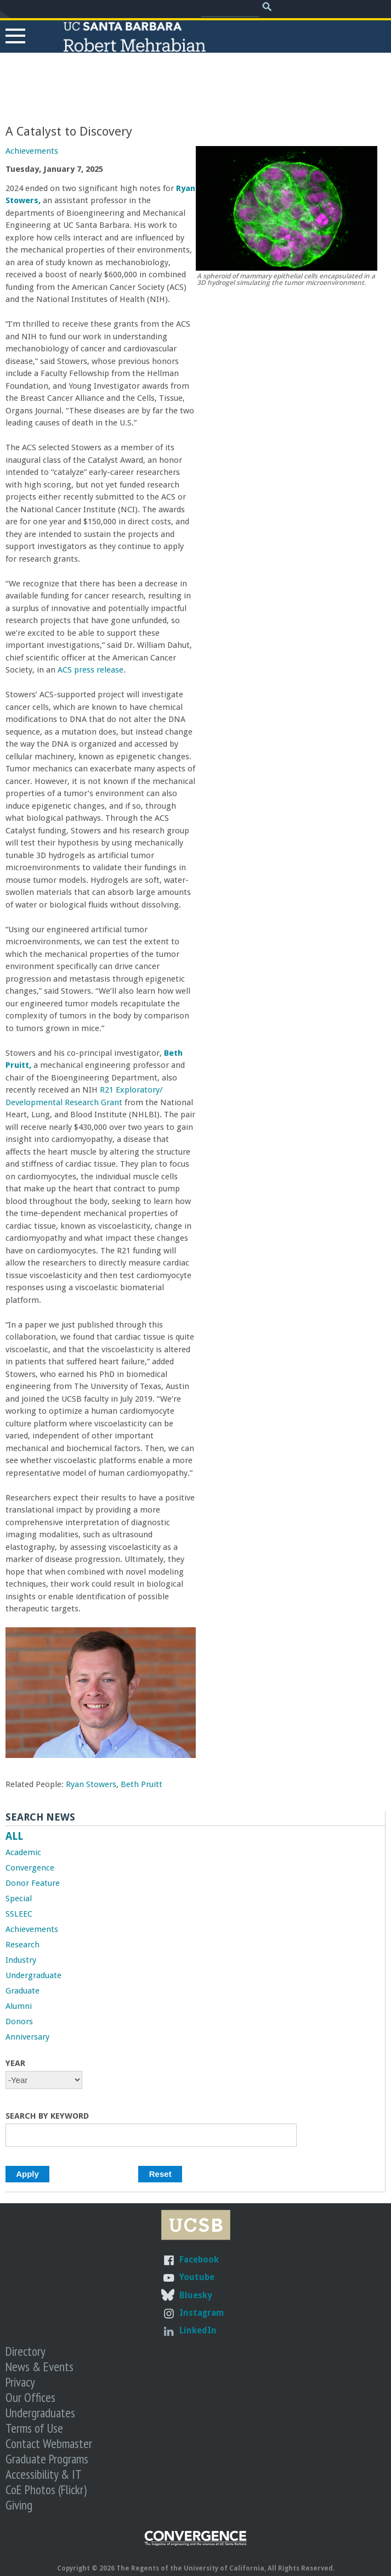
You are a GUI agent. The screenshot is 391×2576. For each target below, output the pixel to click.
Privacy (20, 2381)
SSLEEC (18, 1914)
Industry (20, 1960)
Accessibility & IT (43, 2474)
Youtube (196, 2277)
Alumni (18, 2006)
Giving (18, 2504)
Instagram (201, 2313)
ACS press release (90, 670)
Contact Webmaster (48, 2443)
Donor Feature (32, 1883)
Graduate (22, 1991)
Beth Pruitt (141, 1784)
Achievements (31, 151)
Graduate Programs (46, 2458)
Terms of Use (34, 2428)
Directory (25, 2351)
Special (18, 1898)
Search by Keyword (47, 2116)
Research (22, 1945)
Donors (19, 2021)
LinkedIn (198, 2330)
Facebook (199, 2259)
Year (15, 2063)
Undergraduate (33, 1975)
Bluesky (195, 2295)
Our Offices (30, 2397)
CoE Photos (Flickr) (46, 2489)
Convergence (29, 1868)
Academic (23, 1852)
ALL (14, 1836)
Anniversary (27, 2037)
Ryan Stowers (91, 1784)
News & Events (39, 2366)
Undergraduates (40, 2412)
